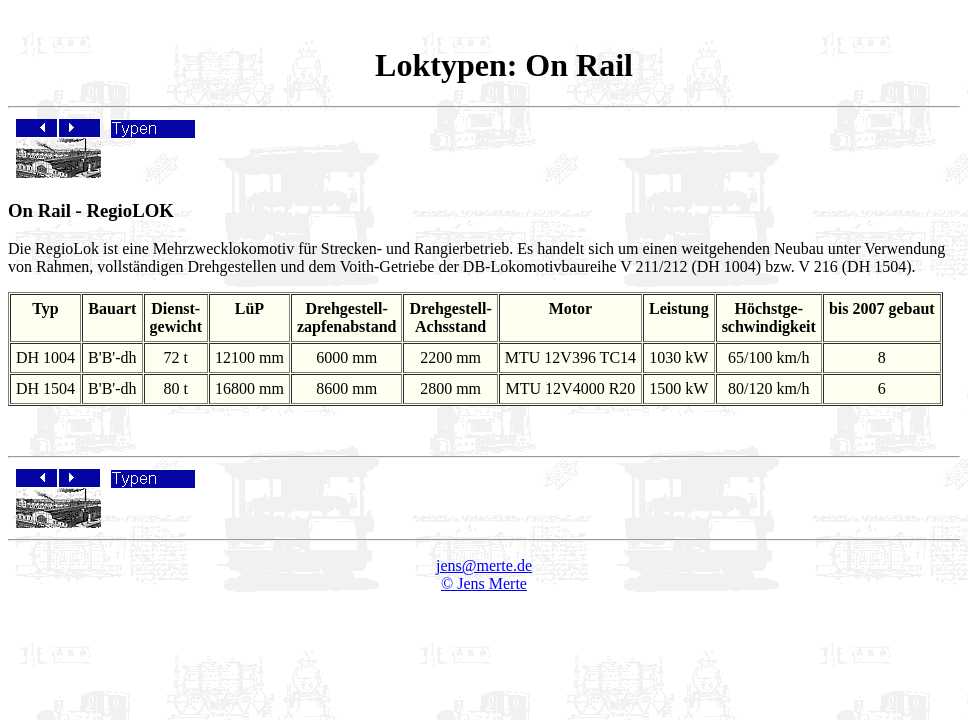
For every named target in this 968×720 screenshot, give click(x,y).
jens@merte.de (484, 565)
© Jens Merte (484, 583)
